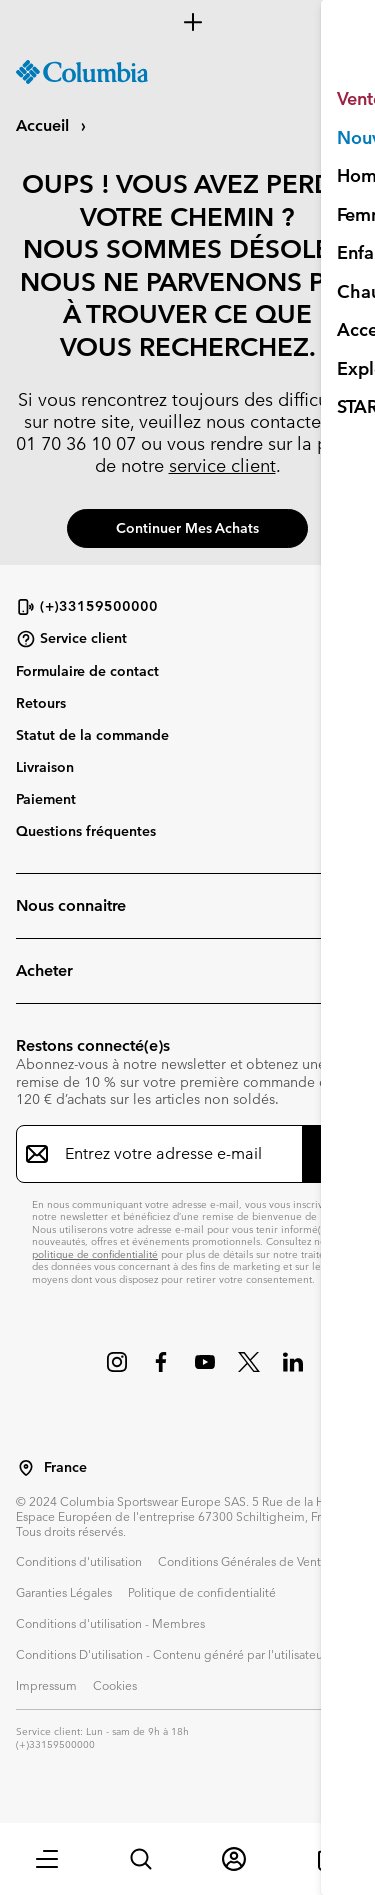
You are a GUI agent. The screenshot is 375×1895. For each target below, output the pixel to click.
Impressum (46, 1685)
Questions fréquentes (86, 831)
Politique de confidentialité (202, 1592)
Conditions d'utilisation (79, 1561)
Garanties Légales (64, 1592)
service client (222, 465)
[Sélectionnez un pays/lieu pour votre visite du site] (26, 1468)
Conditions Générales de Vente (243, 1561)
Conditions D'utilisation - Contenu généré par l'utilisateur (171, 1654)
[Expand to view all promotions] (187, 22)
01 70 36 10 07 (76, 443)
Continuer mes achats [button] (187, 528)
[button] (47, 1859)
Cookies (115, 1685)
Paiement (46, 799)
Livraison (45, 767)
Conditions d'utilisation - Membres (110, 1623)
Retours (41, 703)
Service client (71, 639)
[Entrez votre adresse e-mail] (175, 1154)
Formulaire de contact (87, 671)
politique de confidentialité (95, 1254)
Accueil (44, 125)
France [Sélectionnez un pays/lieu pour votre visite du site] (65, 1467)
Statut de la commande (92, 735)
